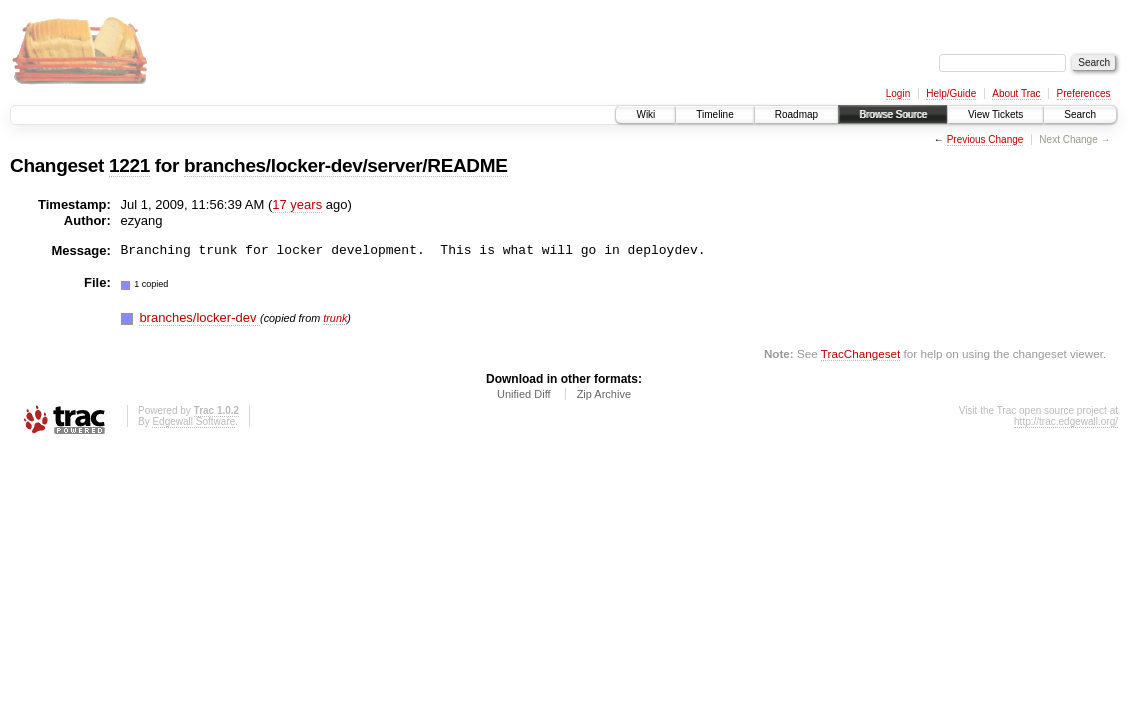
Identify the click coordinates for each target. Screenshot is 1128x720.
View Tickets (995, 114)
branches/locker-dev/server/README (345, 165)
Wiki (645, 114)
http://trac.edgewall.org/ (1066, 421)
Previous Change (985, 139)
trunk (335, 318)
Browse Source (893, 114)
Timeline (714, 114)
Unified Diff (524, 394)
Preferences (1084, 93)
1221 (129, 165)
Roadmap (796, 114)
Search (1080, 114)
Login (898, 93)
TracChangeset (860, 353)
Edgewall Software (193, 421)
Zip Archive (604, 394)
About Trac (1016, 93)
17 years (297, 204)
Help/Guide (951, 93)
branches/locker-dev (199, 317)
